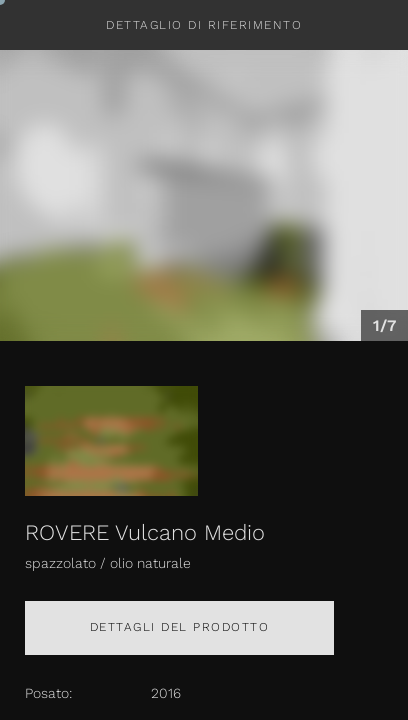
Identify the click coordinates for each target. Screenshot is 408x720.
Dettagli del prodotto (180, 627)
